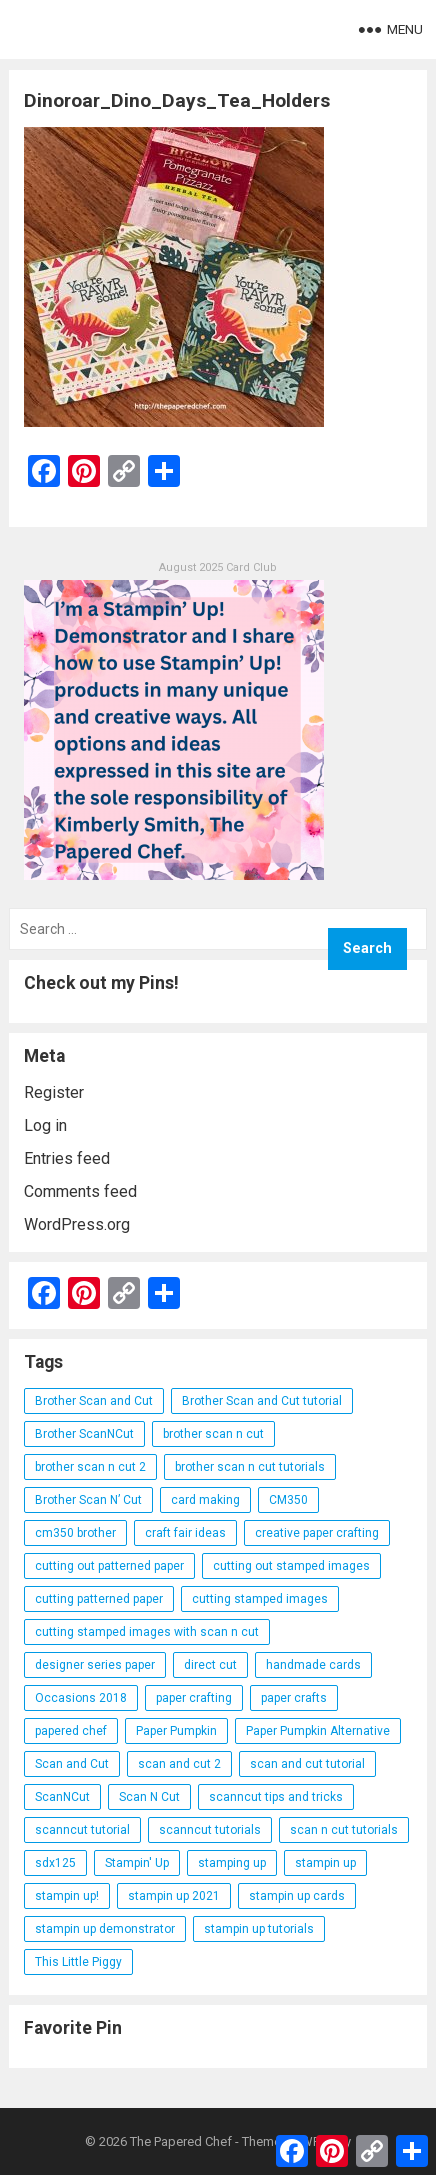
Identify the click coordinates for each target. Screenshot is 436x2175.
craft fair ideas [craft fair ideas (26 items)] (185, 1533)
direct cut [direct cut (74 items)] (210, 1665)
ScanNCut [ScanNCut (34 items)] (62, 1797)
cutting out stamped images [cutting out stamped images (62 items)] (291, 1566)
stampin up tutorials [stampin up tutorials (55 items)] (259, 1929)
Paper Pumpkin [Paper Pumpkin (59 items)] (176, 1731)
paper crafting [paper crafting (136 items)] (194, 1698)
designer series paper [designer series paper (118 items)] (95, 1665)
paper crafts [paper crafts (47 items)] (294, 1698)
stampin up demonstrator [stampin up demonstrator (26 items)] (105, 1929)
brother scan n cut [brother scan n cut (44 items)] (213, 1434)
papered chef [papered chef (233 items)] (71, 1731)
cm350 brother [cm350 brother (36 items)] (75, 1533)
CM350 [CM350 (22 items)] (288, 1500)
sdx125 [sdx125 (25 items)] (55, 1863)
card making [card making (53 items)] (205, 1500)
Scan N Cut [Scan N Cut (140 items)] (149, 1797)
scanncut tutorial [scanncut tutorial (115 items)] (82, 1830)
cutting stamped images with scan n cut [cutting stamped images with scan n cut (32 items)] (147, 1632)
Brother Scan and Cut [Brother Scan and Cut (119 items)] (94, 1401)
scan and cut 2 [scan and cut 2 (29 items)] (179, 1764)
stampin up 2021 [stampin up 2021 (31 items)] (174, 1896)
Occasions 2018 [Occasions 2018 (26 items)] (81, 1698)
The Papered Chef (181, 2141)
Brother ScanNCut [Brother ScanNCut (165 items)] (84, 1434)
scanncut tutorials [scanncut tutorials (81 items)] (210, 1830)
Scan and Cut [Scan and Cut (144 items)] (72, 1764)
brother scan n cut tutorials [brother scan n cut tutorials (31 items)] (250, 1467)
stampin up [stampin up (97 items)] (325, 1863)
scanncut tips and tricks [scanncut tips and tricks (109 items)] (276, 1797)
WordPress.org (77, 1224)
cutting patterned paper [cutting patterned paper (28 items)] (99, 1599)
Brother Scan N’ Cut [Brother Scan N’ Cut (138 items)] (88, 1500)
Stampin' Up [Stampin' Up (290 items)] (137, 1863)
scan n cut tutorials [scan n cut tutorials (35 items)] (344, 1830)
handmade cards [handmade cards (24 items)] (313, 1665)
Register (54, 1092)
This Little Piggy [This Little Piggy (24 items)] (78, 1962)
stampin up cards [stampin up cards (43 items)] (297, 1896)
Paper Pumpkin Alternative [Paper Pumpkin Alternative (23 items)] (318, 1731)
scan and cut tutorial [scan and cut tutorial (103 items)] (307, 1764)
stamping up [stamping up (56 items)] (232, 1863)
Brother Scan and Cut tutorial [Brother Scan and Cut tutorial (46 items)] (262, 1401)
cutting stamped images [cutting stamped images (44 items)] (260, 1599)
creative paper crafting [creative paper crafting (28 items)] (317, 1533)
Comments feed (80, 1191)
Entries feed (67, 1158)
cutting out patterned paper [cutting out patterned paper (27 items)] (109, 1566)
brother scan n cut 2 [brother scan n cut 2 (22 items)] (90, 1467)
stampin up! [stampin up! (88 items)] (67, 1896)
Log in (45, 1125)
